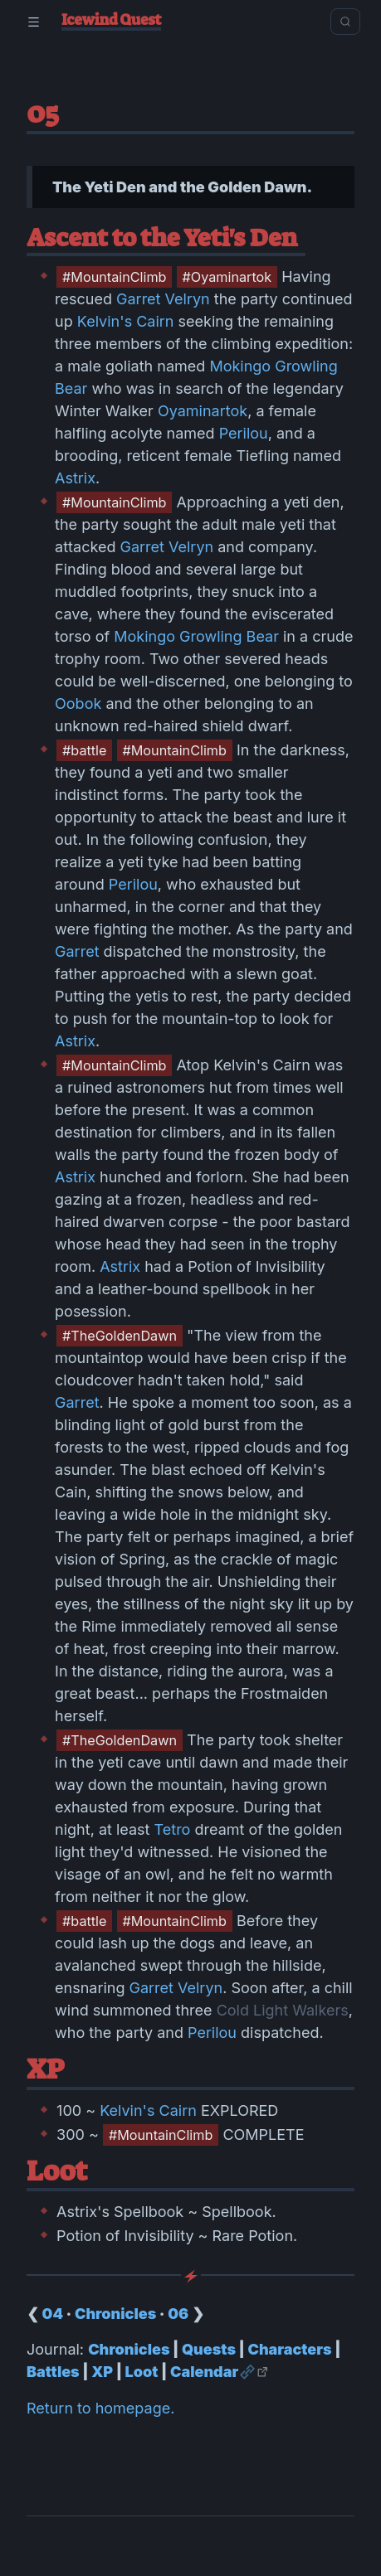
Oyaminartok (202, 411)
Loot (142, 2371)
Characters (289, 2349)
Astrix (75, 478)
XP (102, 2371)
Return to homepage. (100, 2408)
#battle (84, 750)
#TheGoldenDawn (119, 1335)
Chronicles (115, 2313)
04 (52, 2313)
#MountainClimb (114, 277)
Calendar (204, 2371)
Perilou (243, 433)
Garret (77, 951)
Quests (209, 2349)
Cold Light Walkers (283, 2010)
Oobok (78, 703)
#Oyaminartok (227, 277)
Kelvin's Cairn (125, 321)
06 (178, 2313)
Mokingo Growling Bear (196, 636)
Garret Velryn (163, 299)
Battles (53, 2371)
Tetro (172, 1829)
